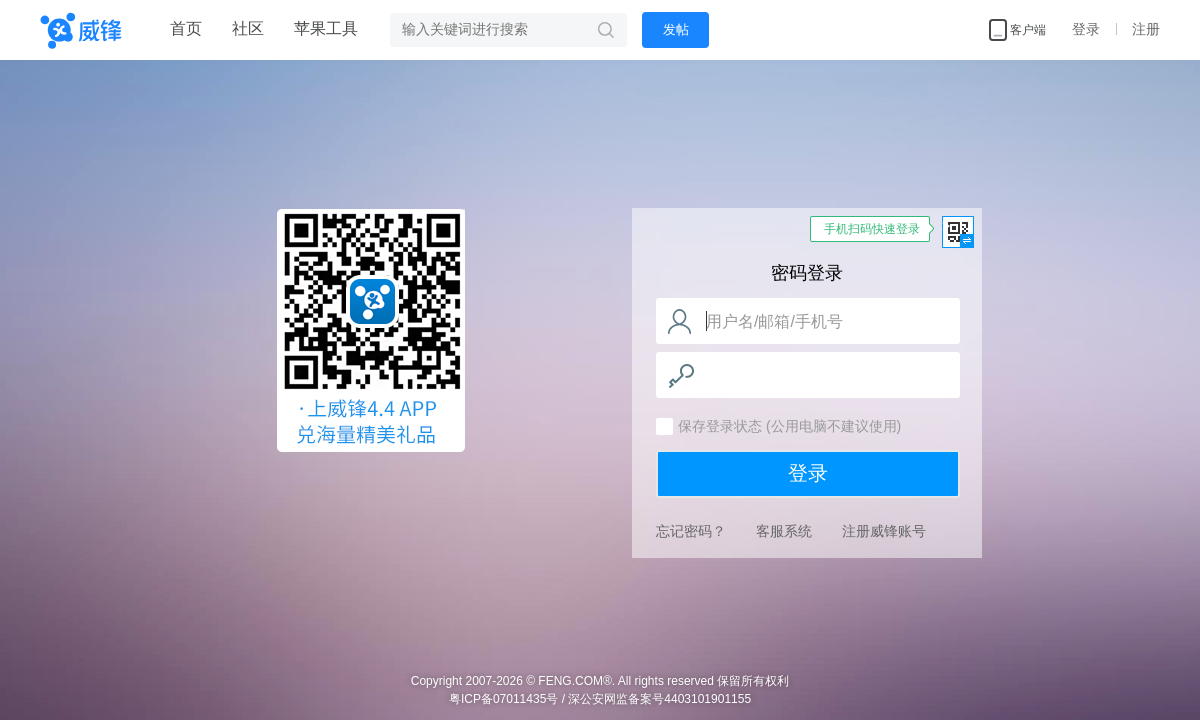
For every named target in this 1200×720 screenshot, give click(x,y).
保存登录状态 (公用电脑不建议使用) (789, 426)
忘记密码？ (691, 531)
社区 (248, 28)
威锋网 (371, 334)
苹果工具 (326, 28)
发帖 (676, 29)
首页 (186, 28)
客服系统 (784, 531)
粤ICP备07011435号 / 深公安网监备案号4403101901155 (600, 699)
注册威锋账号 (884, 531)
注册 (1146, 29)
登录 (1086, 29)
